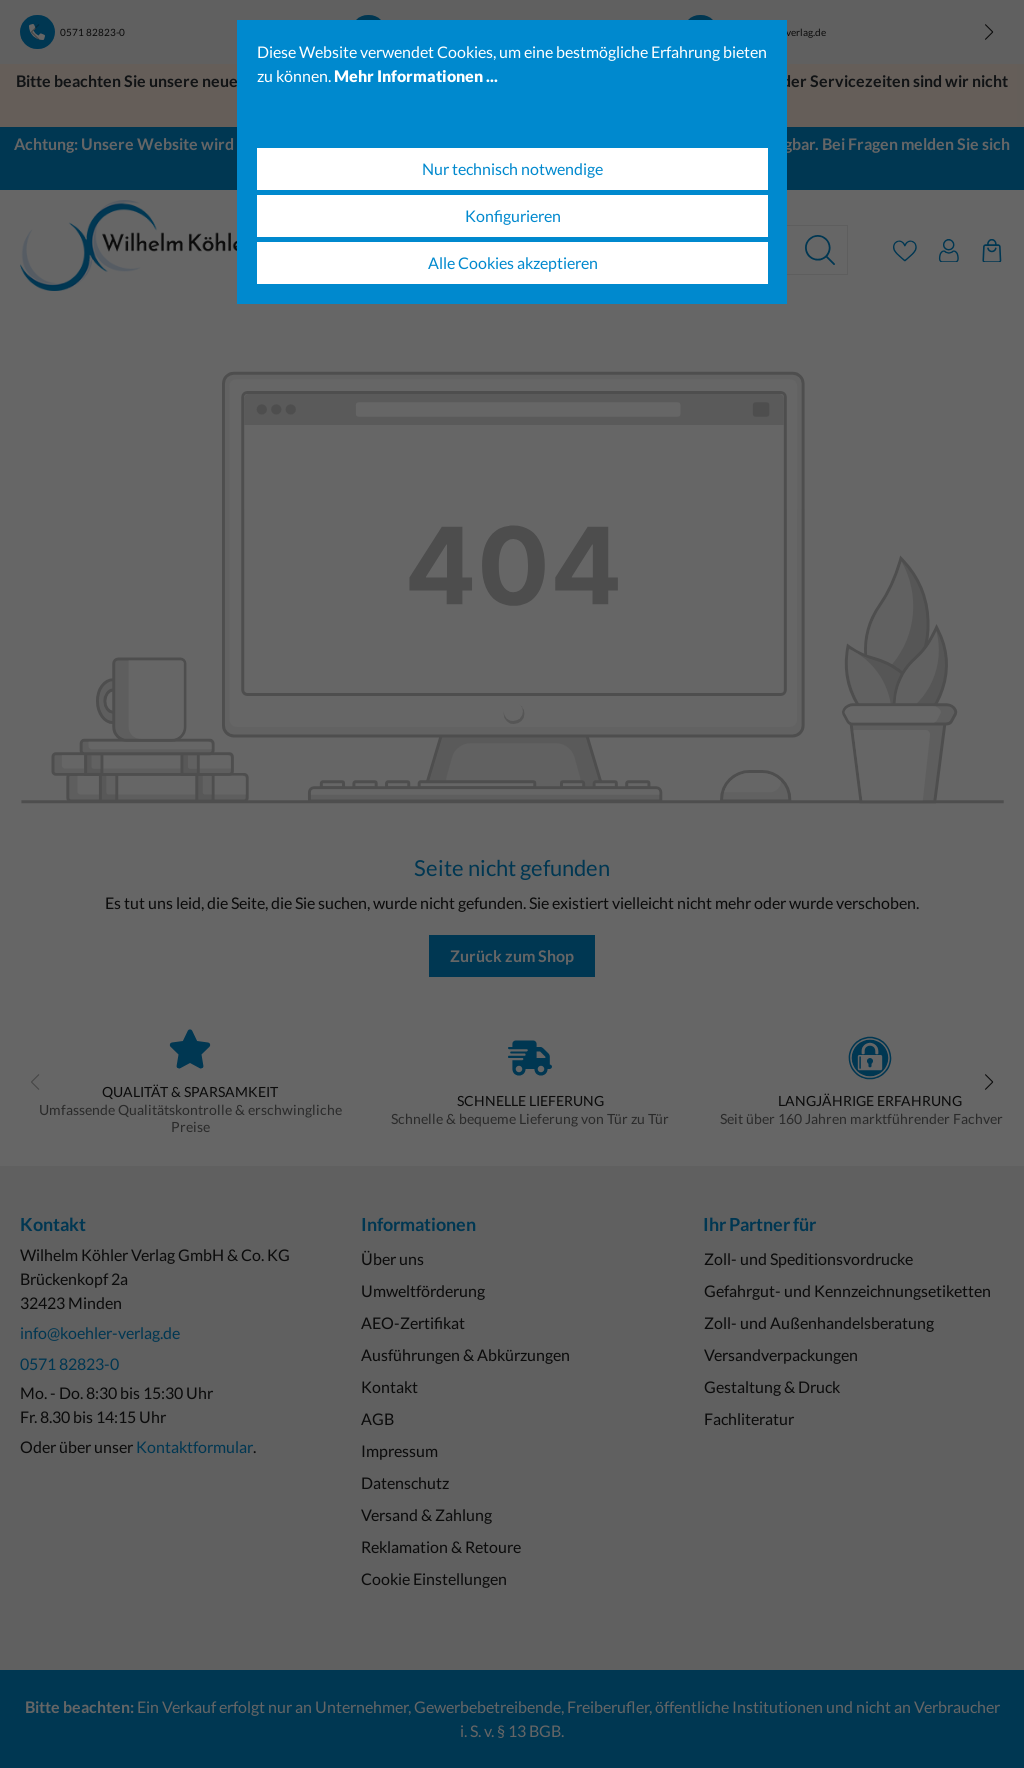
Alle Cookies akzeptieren (513, 262)
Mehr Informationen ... (416, 75)
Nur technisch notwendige (512, 168)
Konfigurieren (513, 215)
